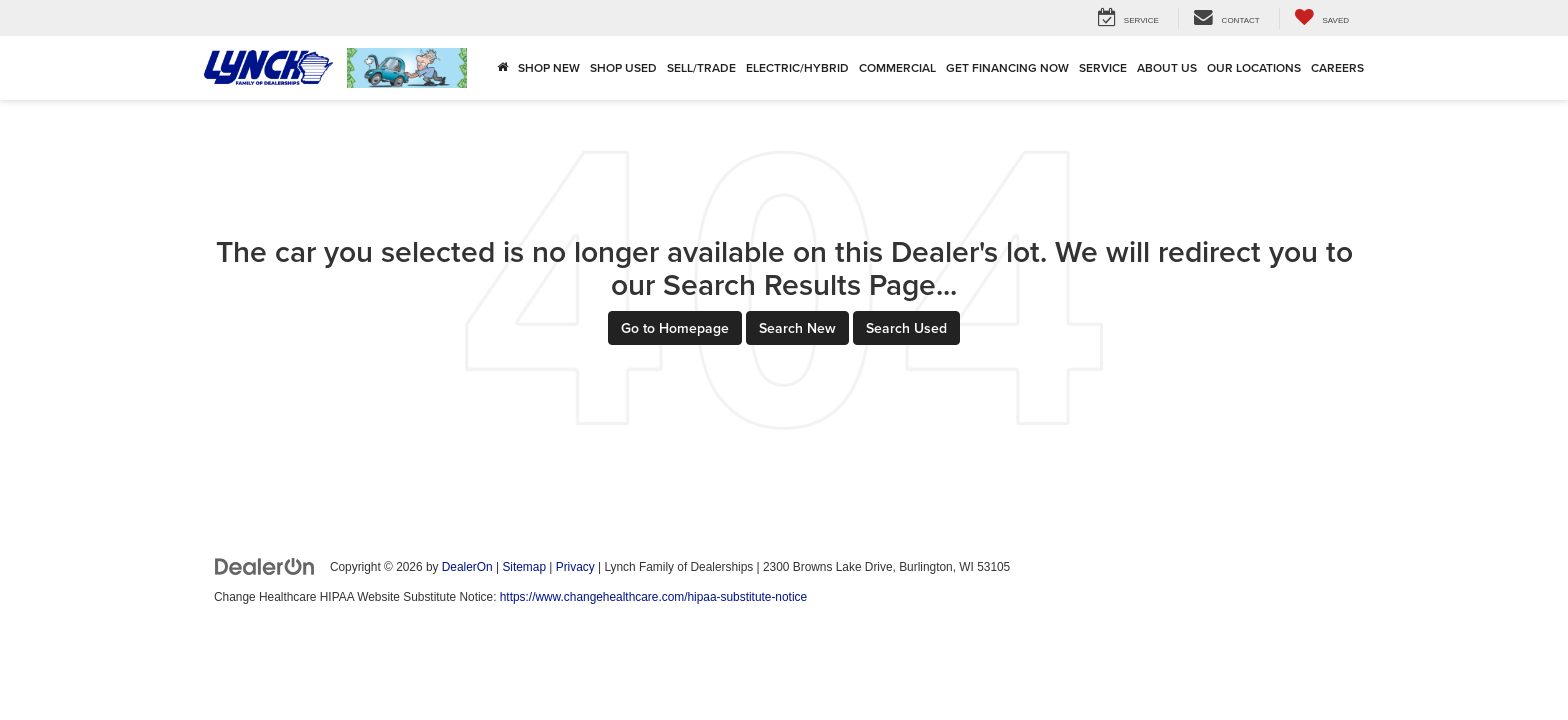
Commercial (897, 67)
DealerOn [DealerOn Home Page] (467, 567)
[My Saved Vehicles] (1321, 18)
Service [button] (1103, 67)
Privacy (575, 567)
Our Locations (1254, 67)
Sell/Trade (701, 67)
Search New (797, 328)
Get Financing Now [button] (1007, 67)
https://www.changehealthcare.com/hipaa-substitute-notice (653, 597)
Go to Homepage (675, 328)
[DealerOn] (265, 566)
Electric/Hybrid (797, 67)
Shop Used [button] (623, 67)
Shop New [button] (549, 67)
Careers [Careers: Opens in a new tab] (1337, 67)
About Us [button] (1167, 67)
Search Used (906, 328)
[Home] (502, 68)
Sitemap (524, 567)
